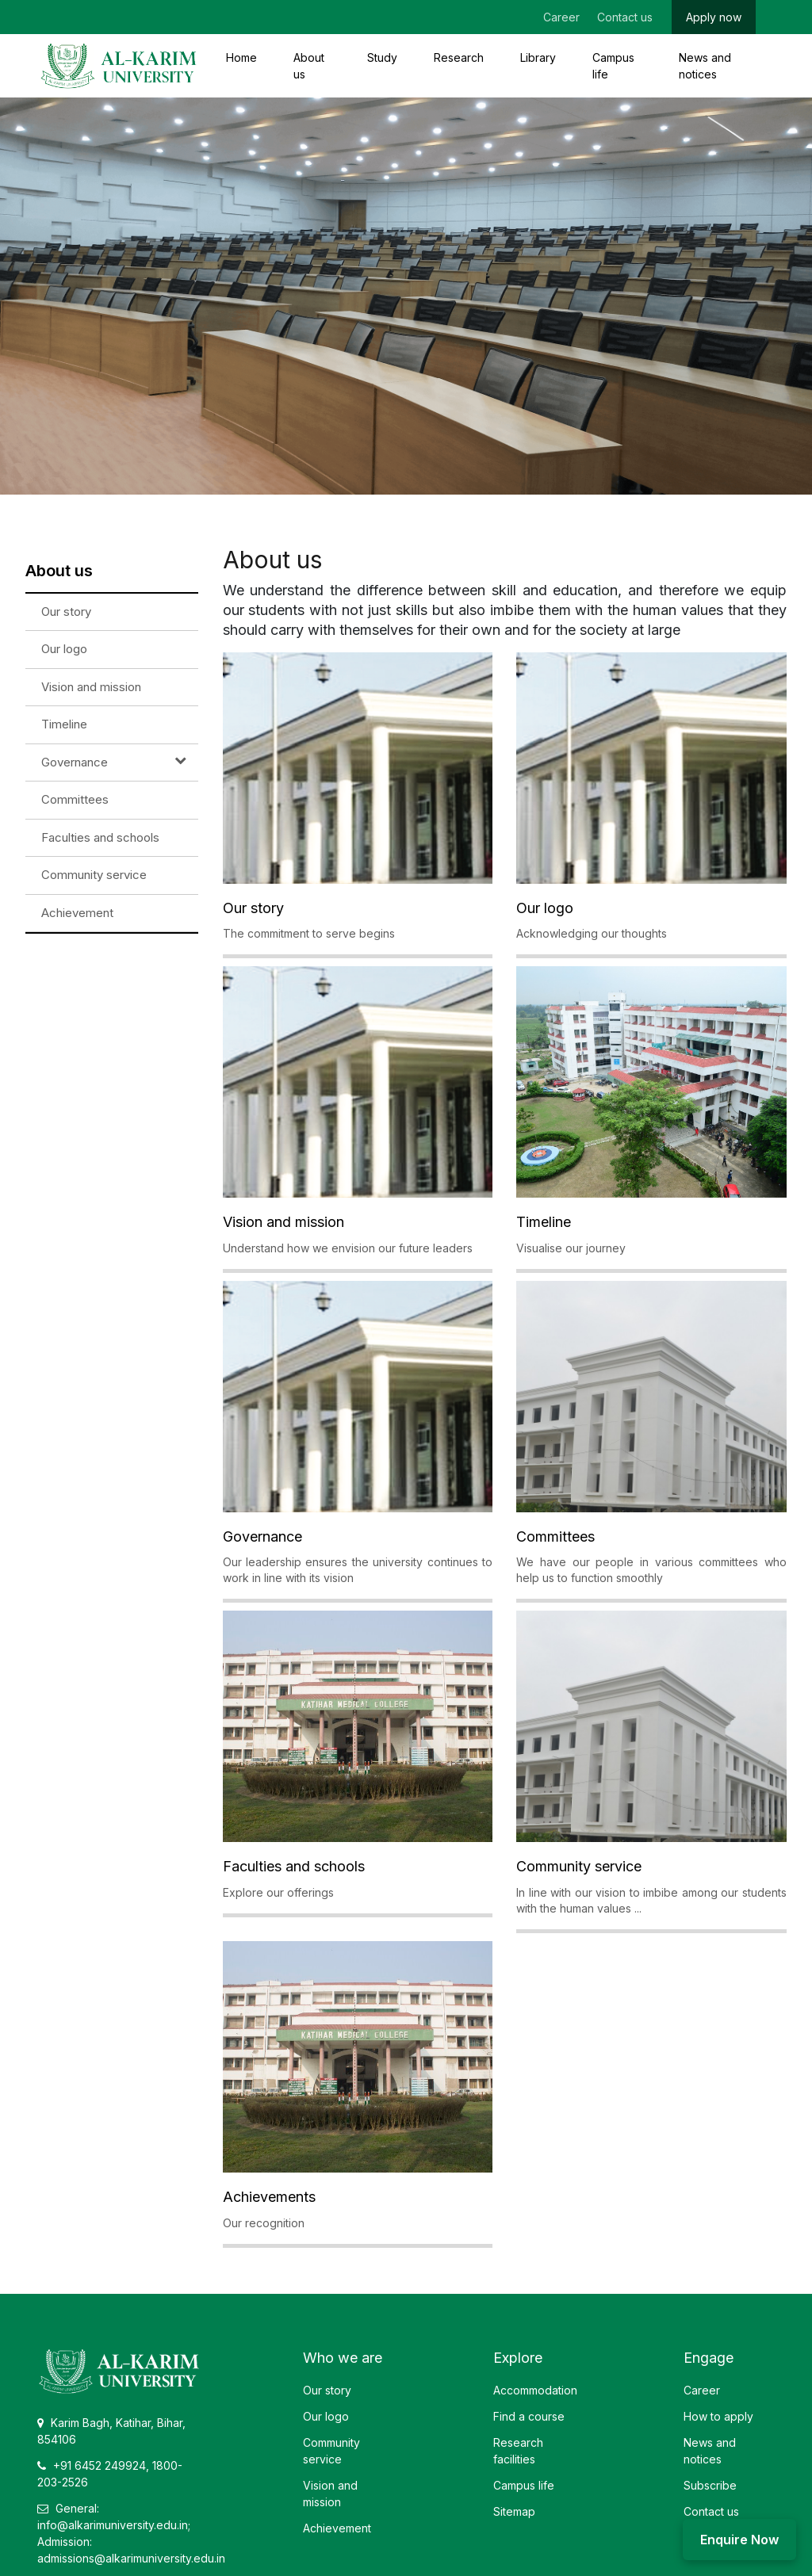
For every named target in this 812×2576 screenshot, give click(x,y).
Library (538, 57)
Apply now (713, 17)
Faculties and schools (100, 837)
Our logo (64, 648)
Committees (75, 799)
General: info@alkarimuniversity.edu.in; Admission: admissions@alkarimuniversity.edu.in (131, 2533)
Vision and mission (91, 686)
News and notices (705, 66)
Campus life (613, 66)
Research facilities (518, 2451)
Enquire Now (739, 2539)
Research (459, 57)
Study (382, 57)
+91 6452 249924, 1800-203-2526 (109, 2474)
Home (241, 57)
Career (561, 17)
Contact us (625, 17)
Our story (66, 611)
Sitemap (514, 2511)
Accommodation (535, 2390)
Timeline (64, 724)
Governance (74, 762)
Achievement (77, 912)
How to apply (718, 2416)
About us (308, 66)
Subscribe (710, 2485)
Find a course (529, 2416)
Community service (94, 874)
